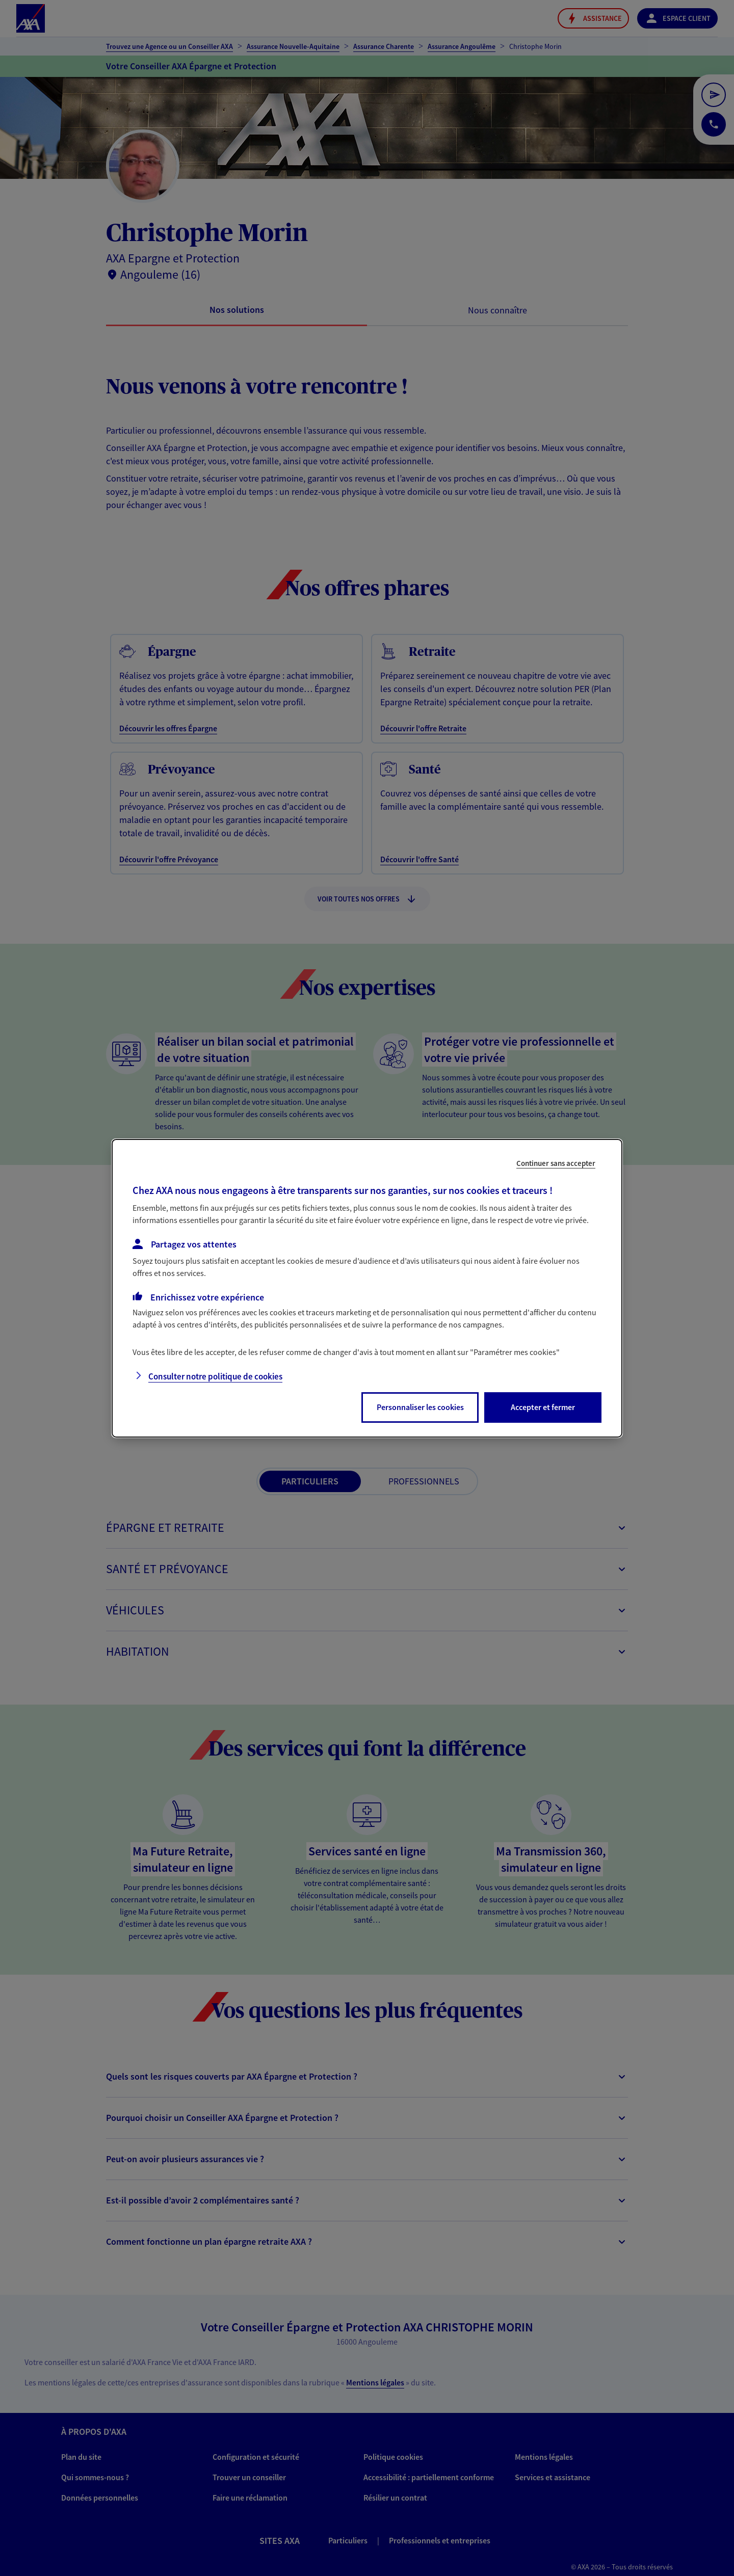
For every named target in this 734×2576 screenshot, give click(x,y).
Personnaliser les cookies (420, 1407)
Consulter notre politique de (215, 1376)
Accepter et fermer (543, 1407)
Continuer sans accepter (555, 1162)
